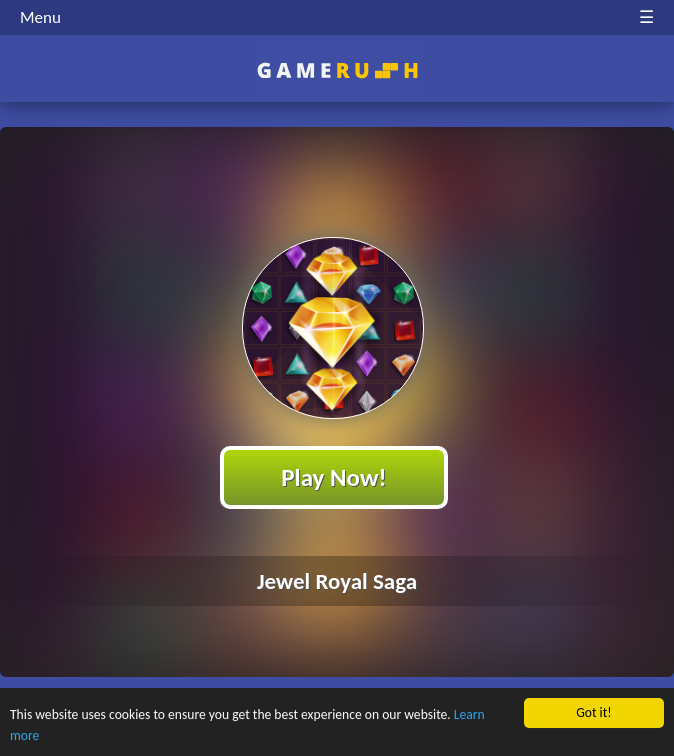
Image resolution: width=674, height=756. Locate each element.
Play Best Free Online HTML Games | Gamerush (337, 70)
